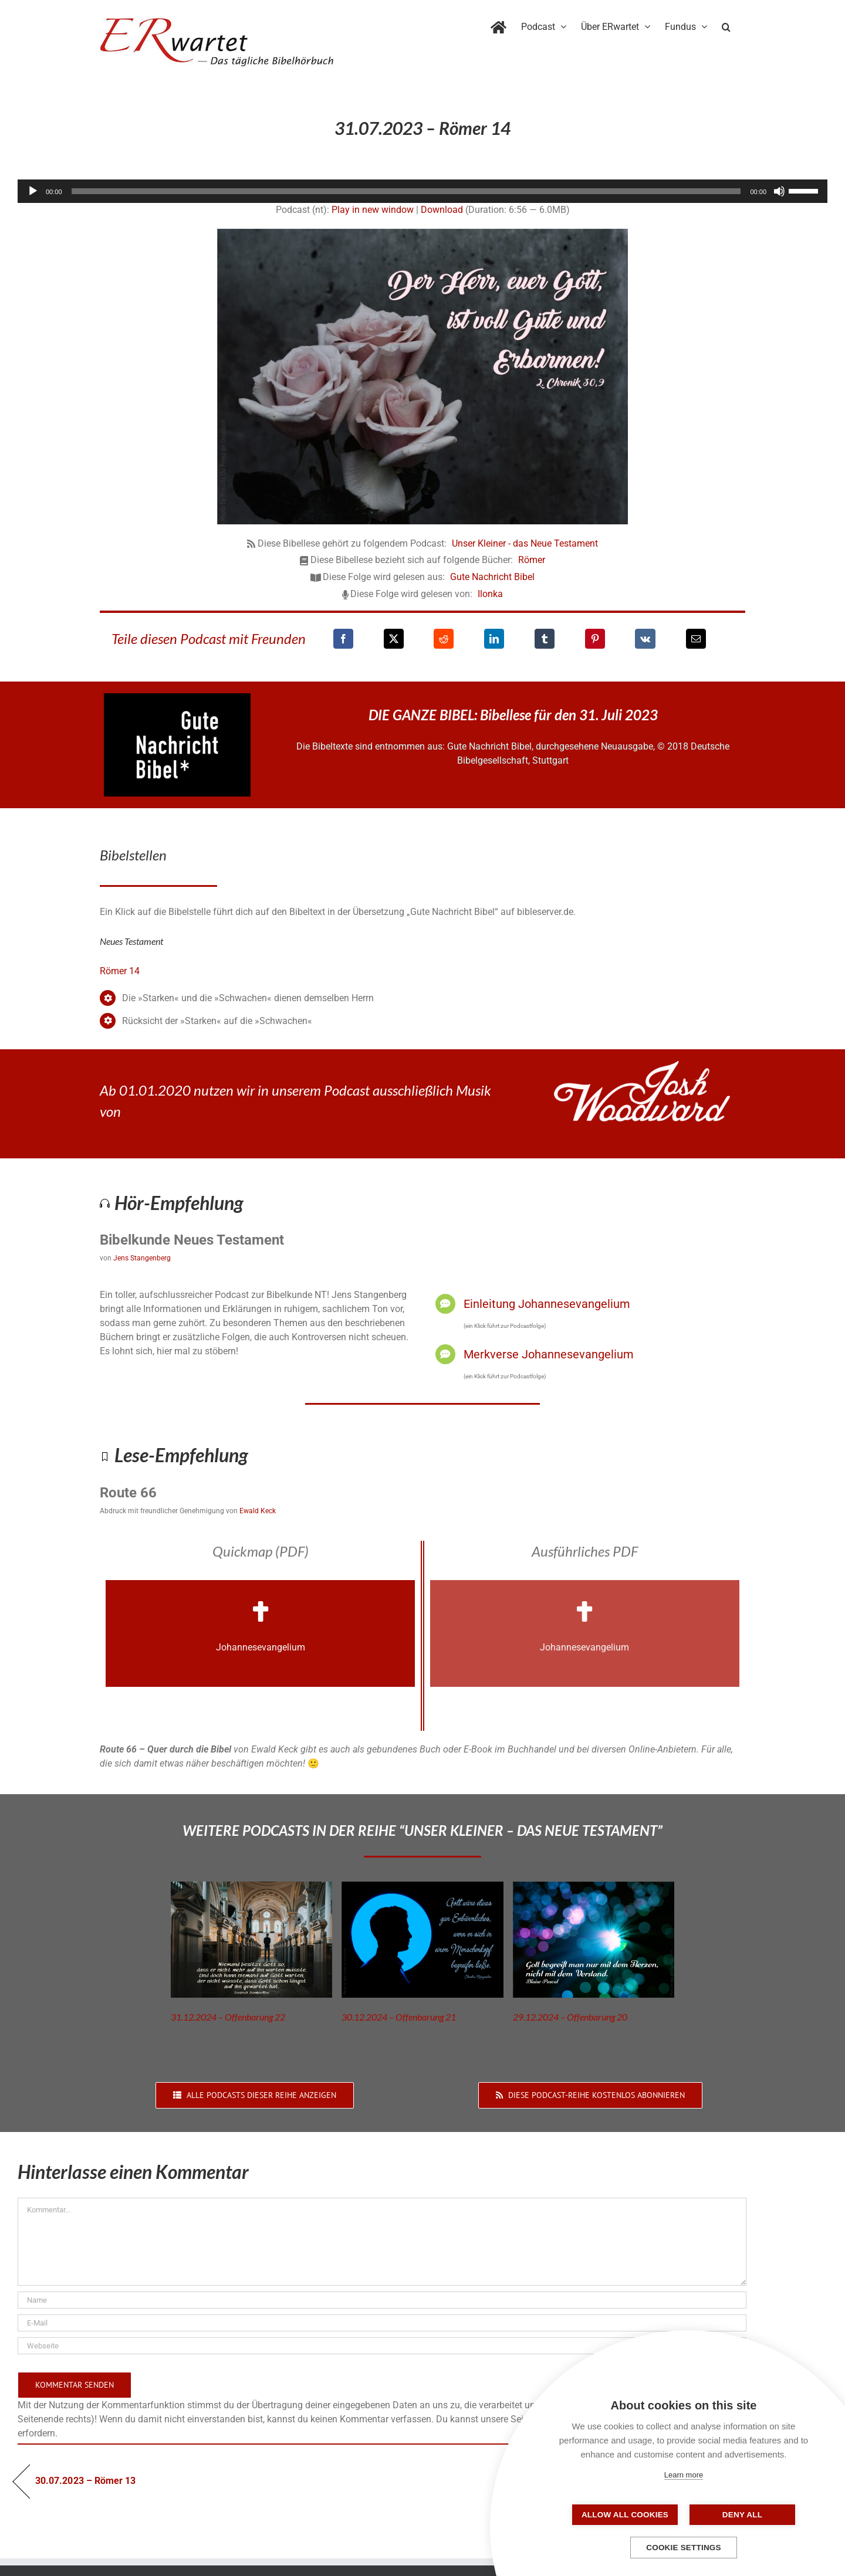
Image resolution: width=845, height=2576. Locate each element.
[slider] (406, 191)
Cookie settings (683, 2547)
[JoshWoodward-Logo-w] (642, 1065)
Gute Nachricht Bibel (492, 576)
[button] (726, 24)
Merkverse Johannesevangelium (549, 1354)
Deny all (742, 2514)
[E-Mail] (696, 639)
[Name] (382, 2300)
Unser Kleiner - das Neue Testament (525, 543)
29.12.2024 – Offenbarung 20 (570, 2016)
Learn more (683, 2474)
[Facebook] (343, 639)
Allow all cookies (625, 2514)
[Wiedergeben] (33, 191)
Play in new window (373, 209)
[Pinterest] (595, 639)
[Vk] (645, 639)
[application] (422, 191)
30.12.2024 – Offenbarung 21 (399, 2016)
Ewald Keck (257, 1511)
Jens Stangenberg (142, 1258)
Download (442, 209)
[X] (394, 639)
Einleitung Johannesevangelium (547, 1304)
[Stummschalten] (779, 191)
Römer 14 (120, 971)
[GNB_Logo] (177, 697)
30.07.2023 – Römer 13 (85, 2480)
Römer (531, 559)
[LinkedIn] (494, 639)
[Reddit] (444, 639)
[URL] (382, 2345)
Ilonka (490, 593)
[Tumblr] (544, 639)
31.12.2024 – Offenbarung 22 (228, 2016)
